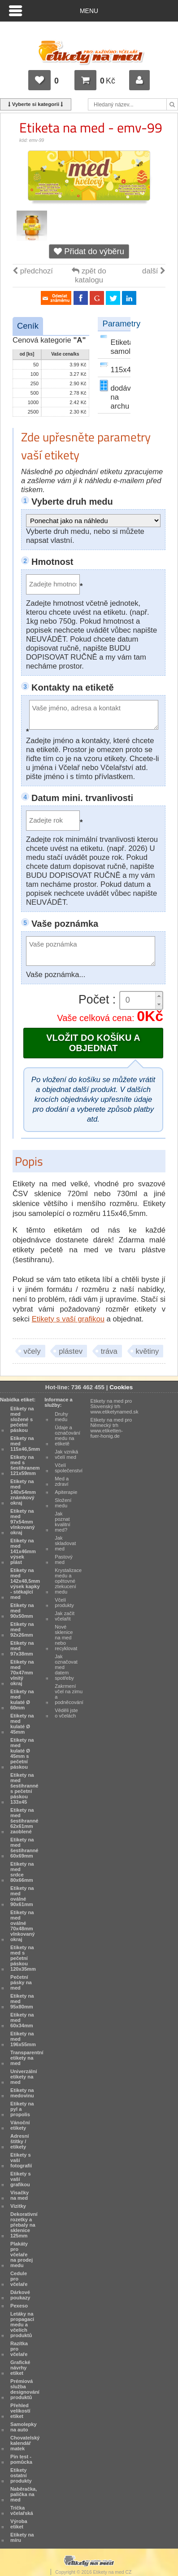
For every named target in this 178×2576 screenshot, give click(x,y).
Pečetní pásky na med (21, 1982)
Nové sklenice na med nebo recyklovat (66, 1637)
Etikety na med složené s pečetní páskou (22, 1419)
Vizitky (18, 2206)
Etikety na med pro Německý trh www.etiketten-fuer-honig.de (111, 1428)
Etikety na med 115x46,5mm (25, 1444)
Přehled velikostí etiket (20, 2411)
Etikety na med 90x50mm (22, 1611)
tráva (109, 1351)
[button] (158, 996)
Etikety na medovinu (22, 2092)
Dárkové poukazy (20, 2295)
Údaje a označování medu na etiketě (67, 1435)
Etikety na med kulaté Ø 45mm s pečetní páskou (22, 1753)
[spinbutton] (141, 1000)
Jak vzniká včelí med (66, 1454)
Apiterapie (66, 1492)
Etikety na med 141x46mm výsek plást (23, 1551)
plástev (70, 1351)
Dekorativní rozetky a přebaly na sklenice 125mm (24, 2224)
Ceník (28, 325)
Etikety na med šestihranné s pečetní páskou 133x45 (24, 1788)
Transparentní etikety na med (26, 2058)
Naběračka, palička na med (23, 2494)
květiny (147, 1351)
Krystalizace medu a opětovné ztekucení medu (68, 1581)
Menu (89, 10)
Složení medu (63, 1502)
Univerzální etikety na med (23, 2077)
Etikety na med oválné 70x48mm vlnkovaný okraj (22, 1926)
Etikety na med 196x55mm (23, 2039)
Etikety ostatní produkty (21, 2475)
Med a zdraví (62, 1481)
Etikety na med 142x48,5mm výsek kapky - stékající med (25, 1584)
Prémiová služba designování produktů (24, 2389)
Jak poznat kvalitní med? (62, 1521)
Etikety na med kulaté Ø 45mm (22, 1724)
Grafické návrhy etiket (20, 2368)
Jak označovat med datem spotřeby (66, 1667)
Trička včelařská (21, 2510)
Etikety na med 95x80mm (22, 2001)
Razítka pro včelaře (19, 2349)
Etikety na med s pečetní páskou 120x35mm (23, 1958)
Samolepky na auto (23, 2427)
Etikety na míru (22, 2537)
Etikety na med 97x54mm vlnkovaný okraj (22, 1521)
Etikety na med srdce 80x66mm (22, 1872)
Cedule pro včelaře (18, 2279)
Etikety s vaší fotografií (21, 2160)
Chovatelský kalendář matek (25, 2443)
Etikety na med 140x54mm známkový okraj (23, 1492)
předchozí (33, 271)
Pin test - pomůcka (21, 2459)
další (153, 271)
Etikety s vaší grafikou (68, 1319)
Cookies (121, 1387)
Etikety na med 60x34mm (22, 2020)
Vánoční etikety (20, 2125)
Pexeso (19, 2305)
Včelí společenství (68, 1467)
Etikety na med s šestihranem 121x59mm (25, 1465)
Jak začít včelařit (64, 1616)
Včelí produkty (64, 1602)
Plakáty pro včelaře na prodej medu (21, 2254)
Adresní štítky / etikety (19, 2141)
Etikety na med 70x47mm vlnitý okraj (22, 1672)
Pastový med (64, 1559)
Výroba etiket (18, 2524)
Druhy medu (61, 1416)
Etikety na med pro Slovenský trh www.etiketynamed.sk (115, 1406)
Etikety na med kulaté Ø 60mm (22, 1699)
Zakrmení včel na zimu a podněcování (69, 1694)
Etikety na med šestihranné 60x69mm (24, 1847)
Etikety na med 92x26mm (22, 1629)
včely (32, 1351)
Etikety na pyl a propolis (22, 2109)
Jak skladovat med (65, 1543)
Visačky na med (19, 2195)
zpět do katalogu (89, 275)
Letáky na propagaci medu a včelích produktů (22, 2324)
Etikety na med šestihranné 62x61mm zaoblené (24, 1820)
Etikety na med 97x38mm (22, 1648)
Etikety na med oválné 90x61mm (22, 1896)
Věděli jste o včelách (66, 1713)
